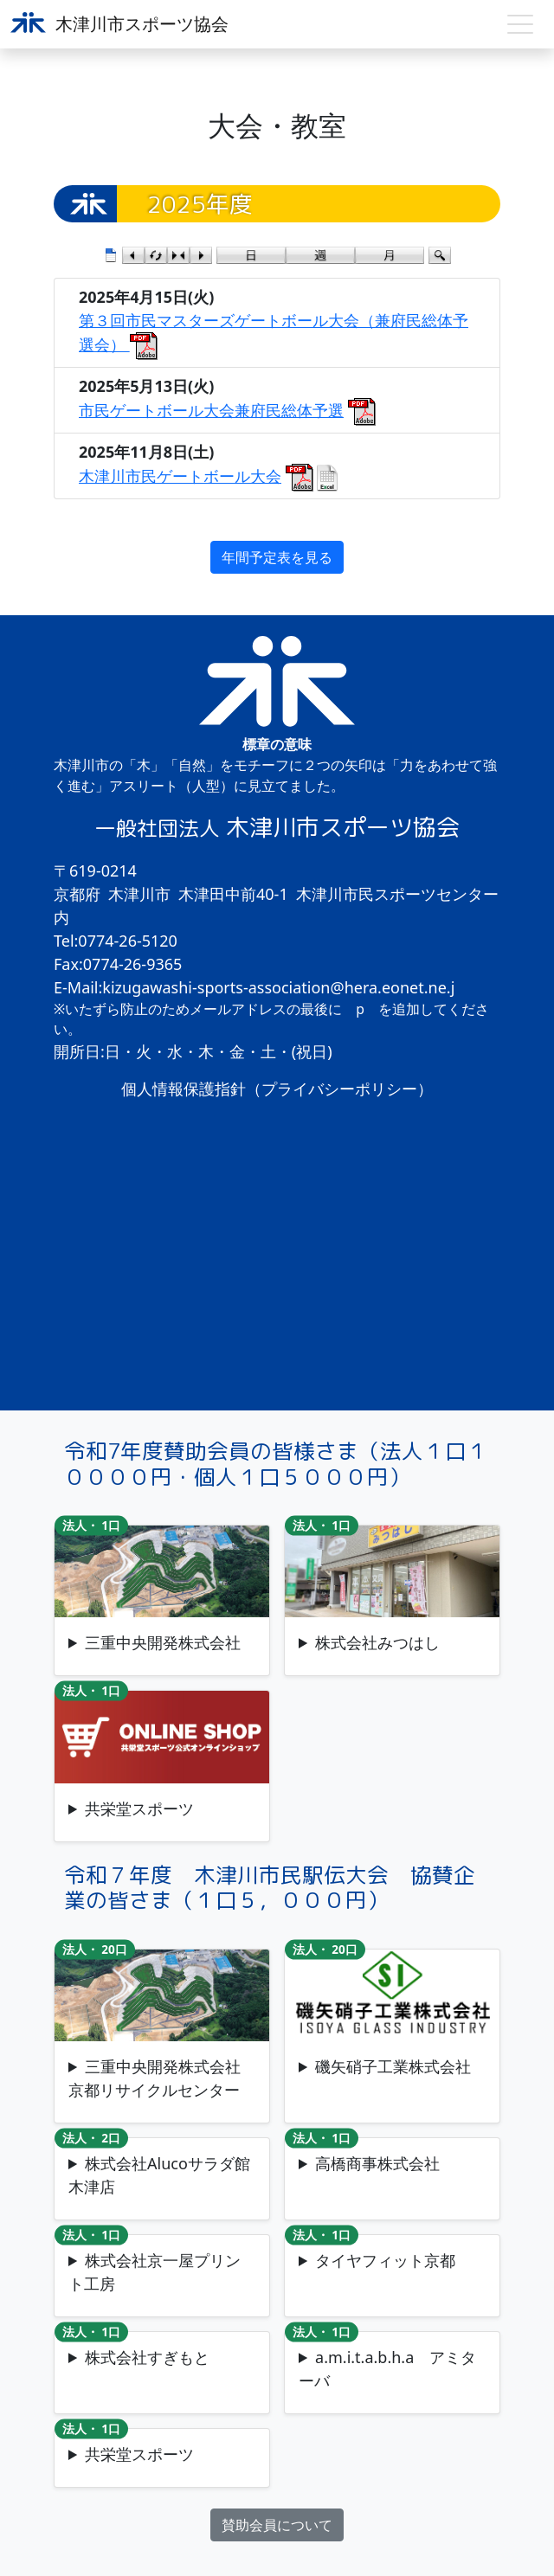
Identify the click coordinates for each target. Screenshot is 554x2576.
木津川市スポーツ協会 (119, 23)
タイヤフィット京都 (385, 2260)
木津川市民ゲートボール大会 (180, 476)
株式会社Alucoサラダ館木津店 (159, 2175)
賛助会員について (277, 2524)
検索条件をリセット (156, 255)
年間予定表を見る (277, 557)
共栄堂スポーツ (139, 1808)
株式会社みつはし (377, 1642)
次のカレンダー (201, 255)
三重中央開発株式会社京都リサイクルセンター (154, 2078)
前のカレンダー (133, 255)
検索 (439, 255)
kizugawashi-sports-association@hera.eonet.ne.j (278, 987)
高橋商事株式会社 (377, 2163)
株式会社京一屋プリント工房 (154, 2272)
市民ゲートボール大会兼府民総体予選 (211, 410)
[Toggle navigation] (520, 24)
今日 (178, 255)
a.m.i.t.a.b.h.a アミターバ (387, 2369)
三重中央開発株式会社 (163, 1642)
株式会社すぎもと (147, 2357)
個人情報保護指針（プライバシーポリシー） (277, 1088)
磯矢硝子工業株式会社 (393, 2066)
